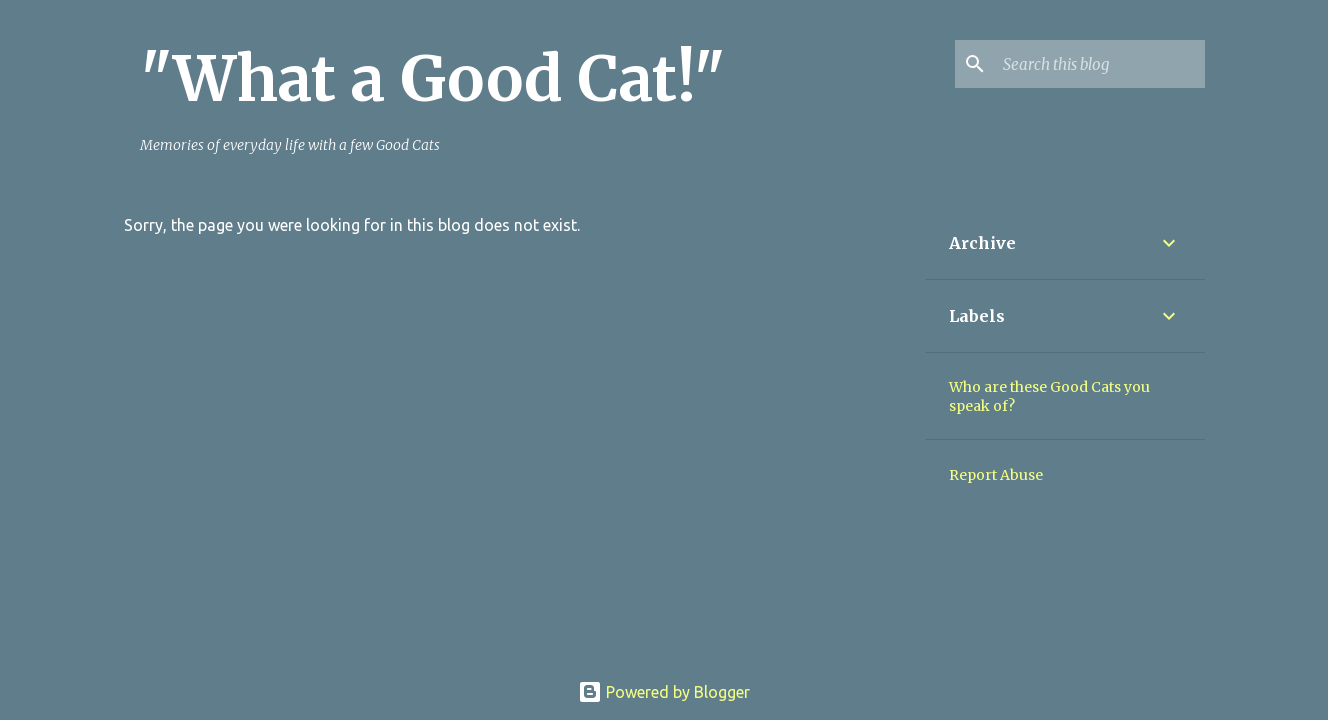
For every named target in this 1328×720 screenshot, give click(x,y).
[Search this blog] (1100, 64)
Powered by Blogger (664, 692)
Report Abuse (996, 475)
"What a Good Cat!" (432, 79)
